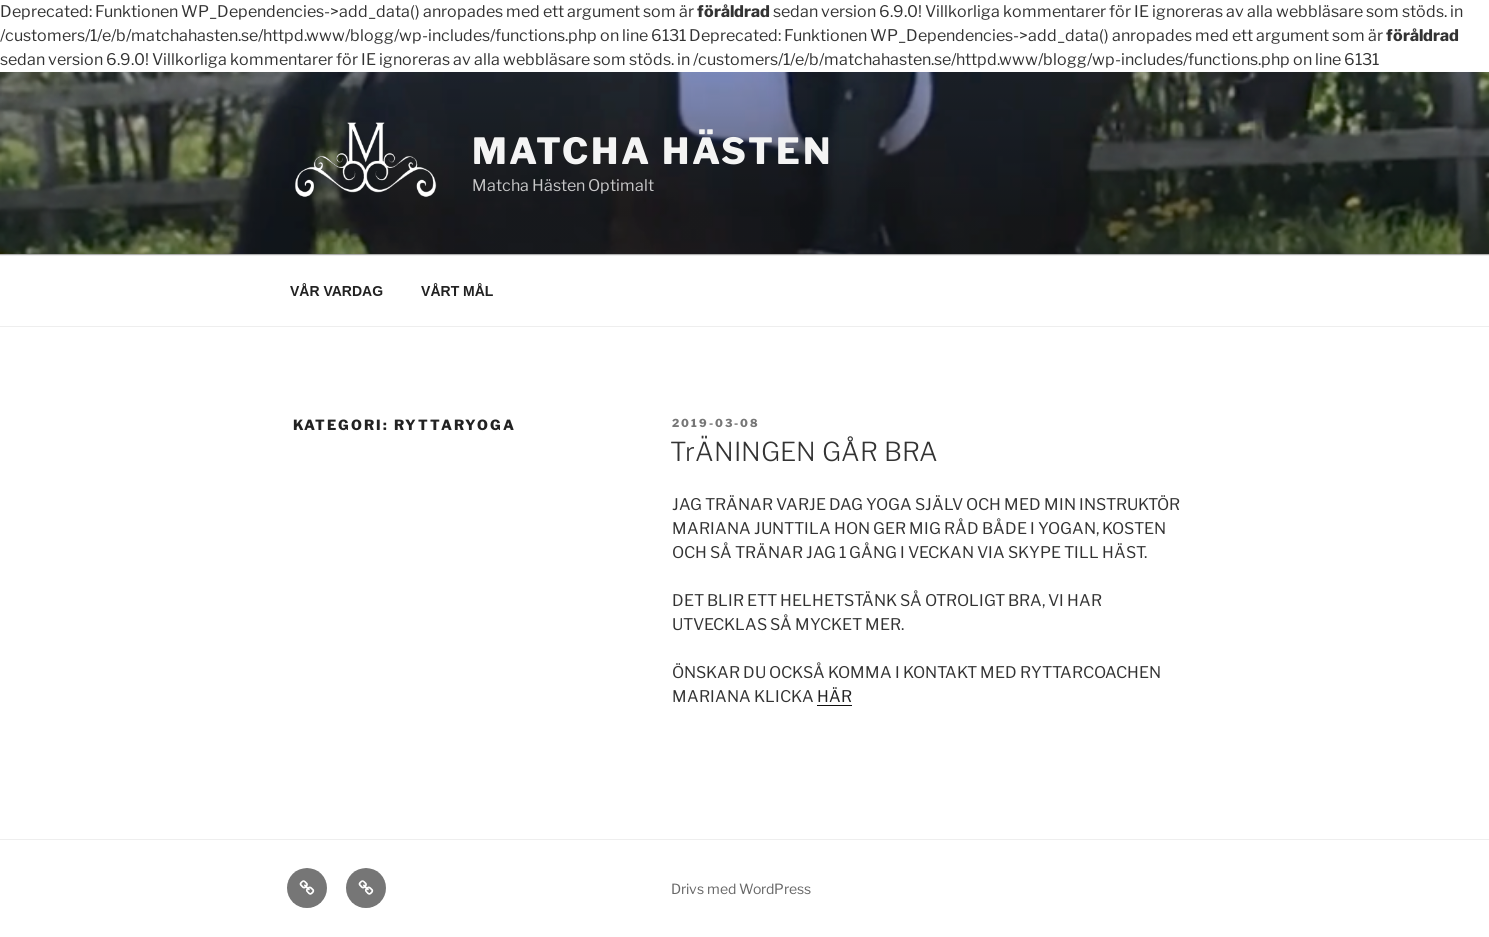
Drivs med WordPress (741, 888)
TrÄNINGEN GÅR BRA (804, 451)
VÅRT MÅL (457, 291)
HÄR (834, 696)
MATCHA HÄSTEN (652, 151)
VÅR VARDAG (336, 291)
